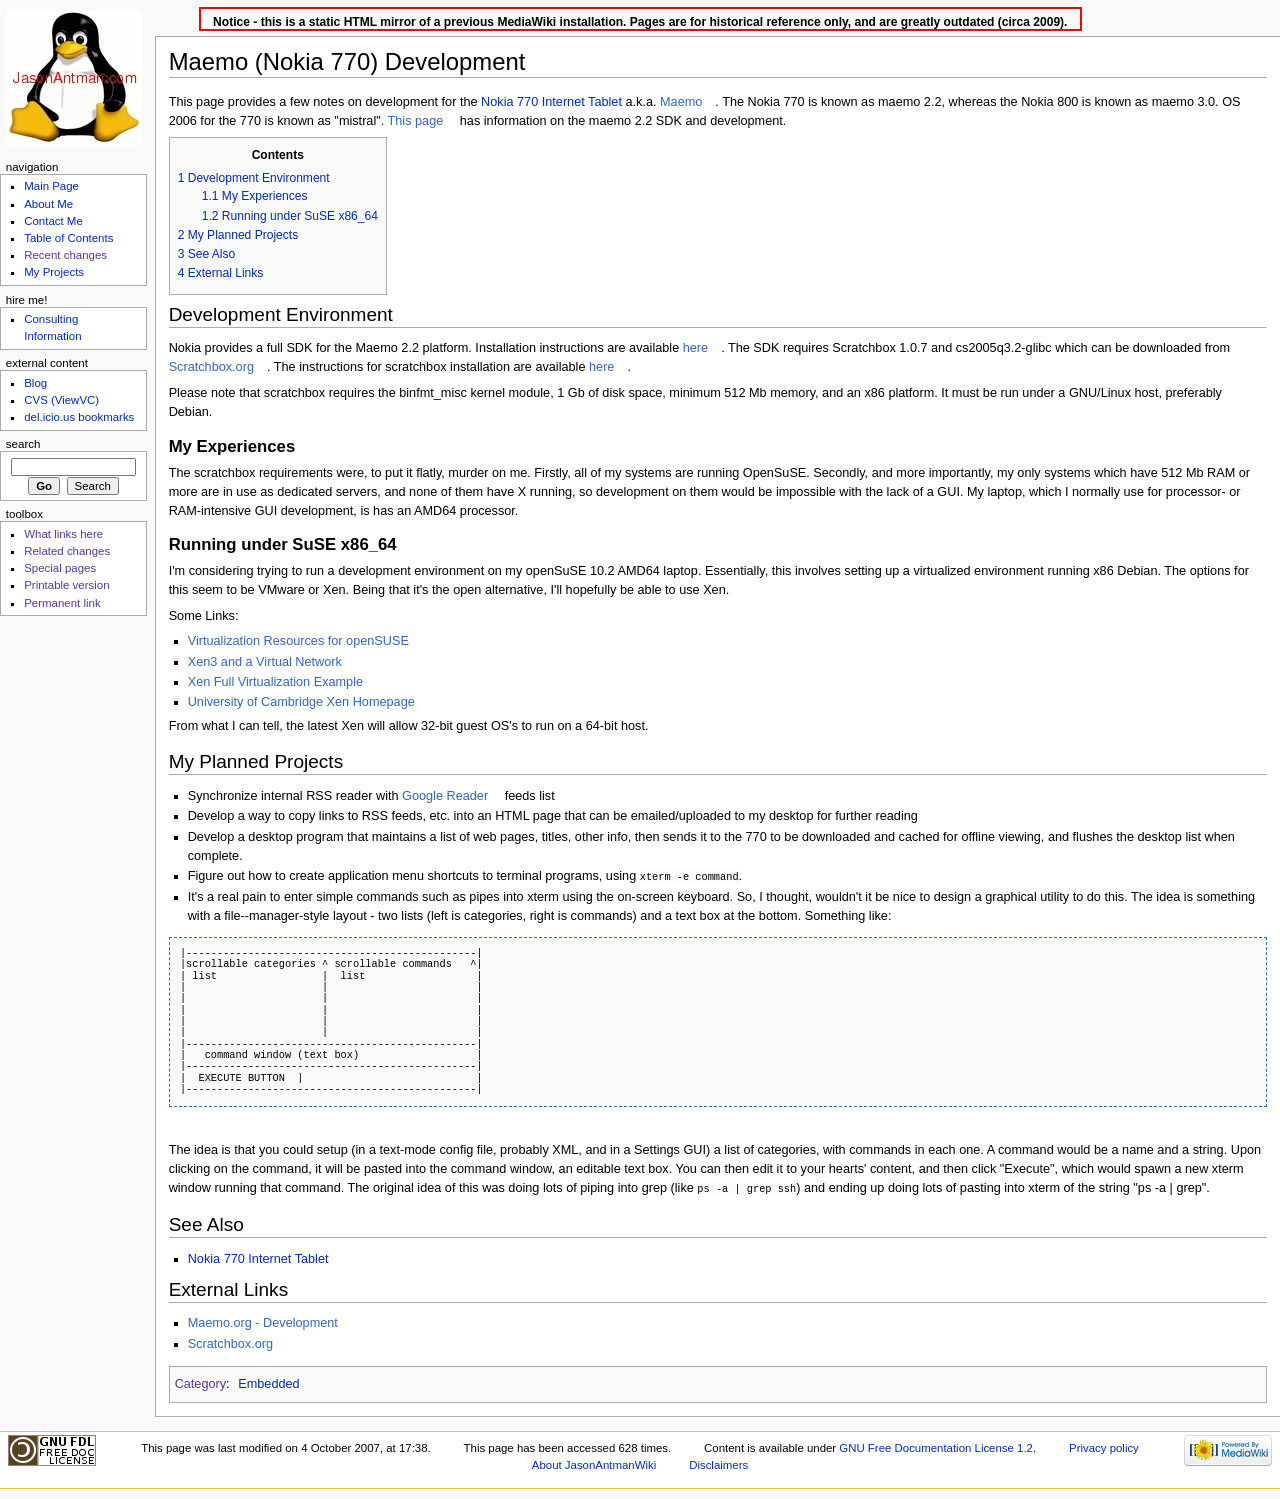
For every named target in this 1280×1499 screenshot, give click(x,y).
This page (416, 121)
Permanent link (62, 603)
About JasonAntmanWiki (594, 1463)
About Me (48, 204)
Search (23, 444)
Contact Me (53, 221)
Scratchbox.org (211, 367)
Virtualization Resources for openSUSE (298, 641)
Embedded (268, 1382)
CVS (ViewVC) (61, 400)
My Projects (54, 272)
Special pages (60, 568)
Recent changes (65, 255)
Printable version (66, 585)
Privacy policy (1104, 1446)
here (695, 348)
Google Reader (445, 796)
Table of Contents (68, 238)
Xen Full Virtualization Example (275, 682)
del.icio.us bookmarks (79, 417)
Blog (35, 383)
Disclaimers (718, 1463)
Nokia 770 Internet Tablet (551, 102)
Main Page (51, 186)
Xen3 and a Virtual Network (265, 662)
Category (200, 1382)
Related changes (67, 551)
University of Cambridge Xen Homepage (301, 702)
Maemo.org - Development (263, 1321)
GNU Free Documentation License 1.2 (936, 1446)
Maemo (681, 102)
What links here (63, 534)
